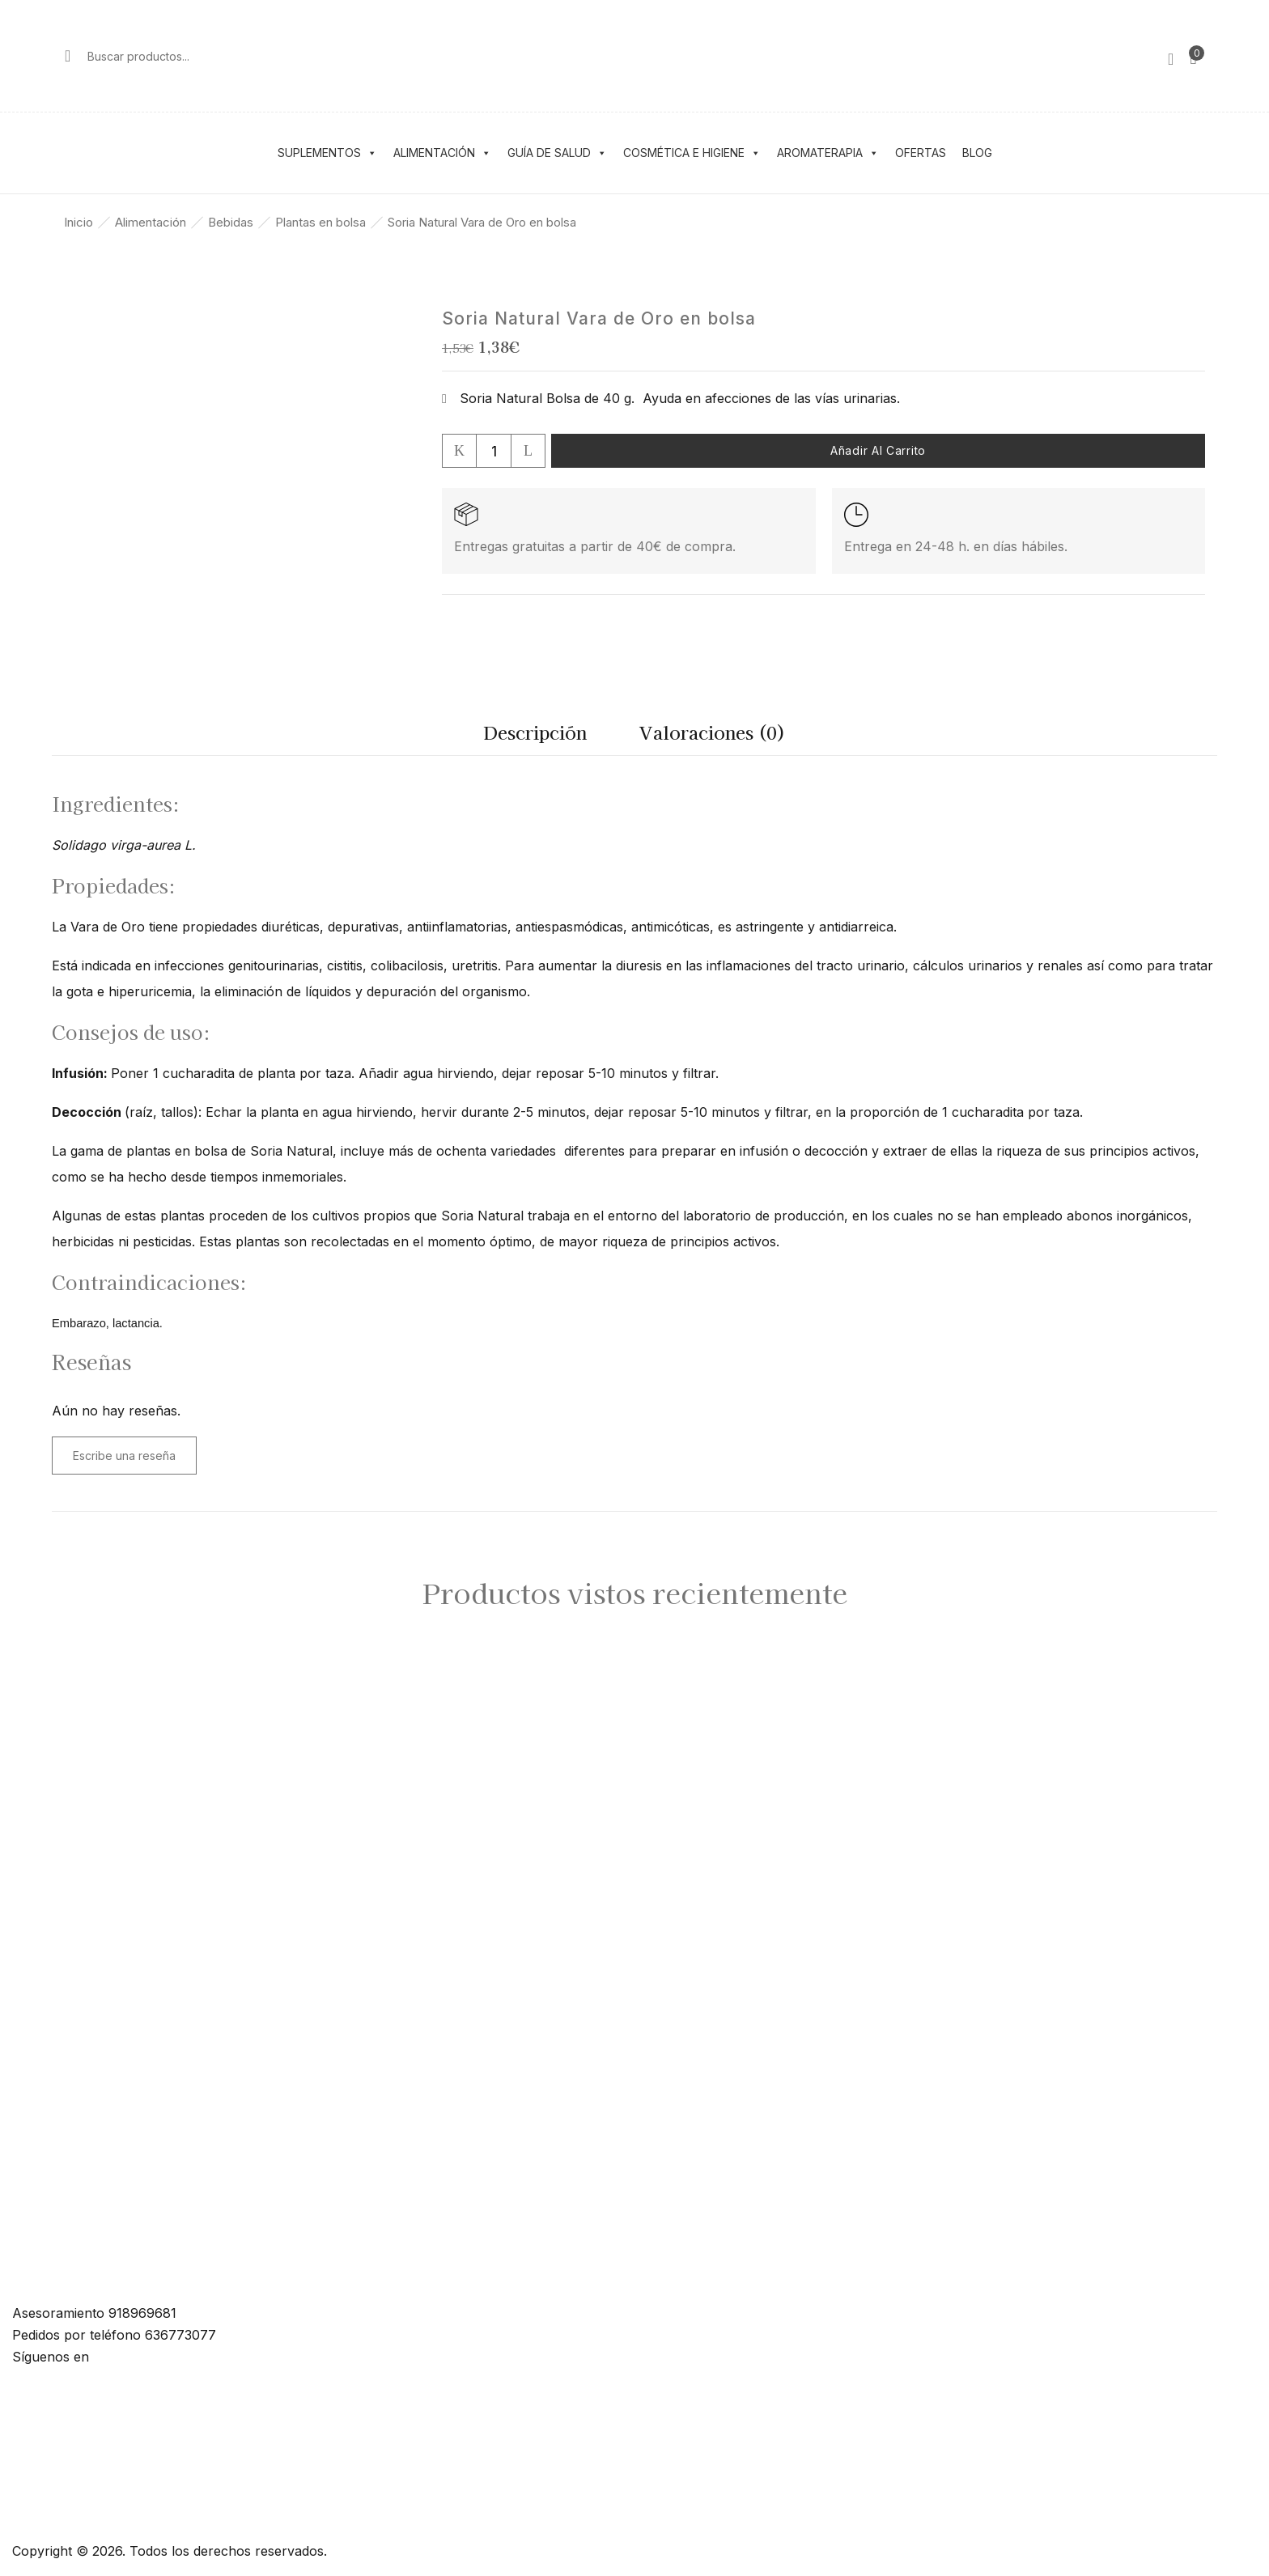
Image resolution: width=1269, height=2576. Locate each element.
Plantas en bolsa (320, 222)
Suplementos (327, 153)
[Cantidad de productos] (494, 451)
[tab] (535, 736)
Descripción (535, 732)
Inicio (78, 222)
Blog (977, 152)
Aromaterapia (828, 153)
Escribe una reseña (124, 1455)
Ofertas (920, 152)
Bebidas (230, 222)
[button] (1193, 56)
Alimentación (442, 153)
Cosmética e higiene (692, 153)
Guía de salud (557, 153)
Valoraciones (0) (712, 732)
